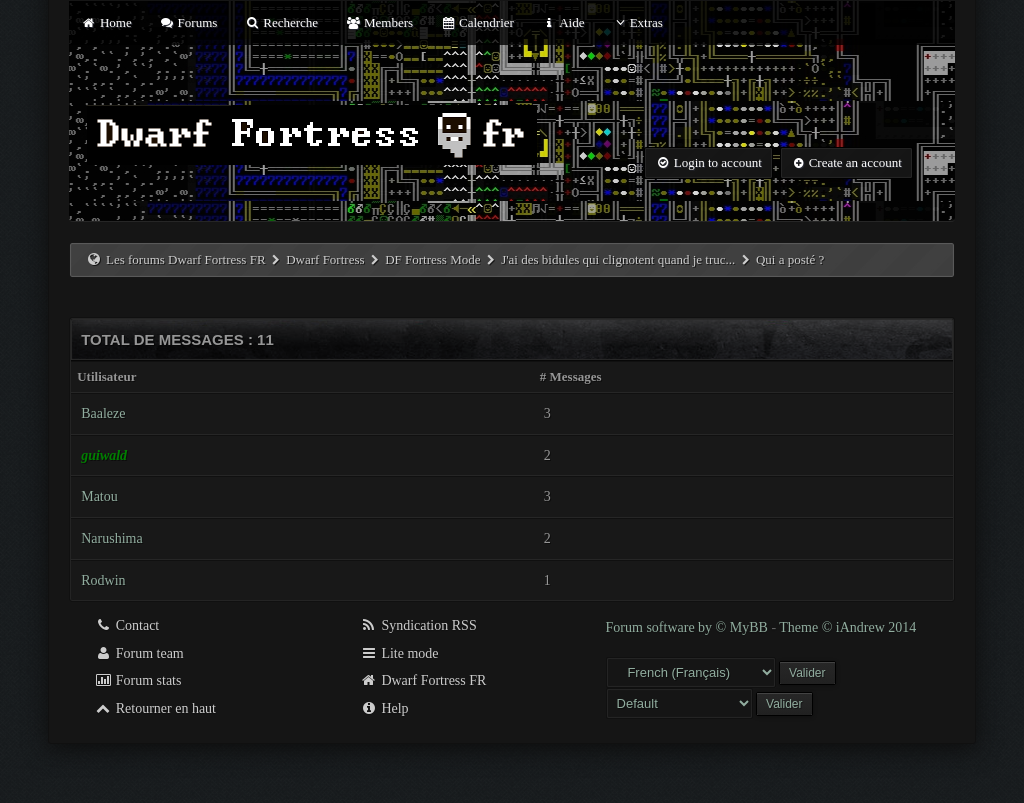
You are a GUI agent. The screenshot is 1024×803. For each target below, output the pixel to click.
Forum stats (137, 680)
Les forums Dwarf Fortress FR (186, 259)
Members (379, 22)
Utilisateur (106, 376)
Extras (637, 22)
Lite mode (399, 653)
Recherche (282, 22)
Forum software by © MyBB (689, 627)
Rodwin (103, 580)
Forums (188, 22)
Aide (562, 22)
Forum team (139, 653)
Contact (126, 625)
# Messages (571, 376)
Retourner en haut (155, 708)
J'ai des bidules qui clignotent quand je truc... (618, 259)
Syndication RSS (418, 625)
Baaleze (103, 413)
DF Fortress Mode (432, 259)
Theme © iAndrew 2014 (847, 627)
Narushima (111, 538)
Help (384, 708)
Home (106, 22)
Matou (99, 496)
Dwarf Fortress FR (423, 680)
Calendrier (477, 22)
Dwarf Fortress (325, 259)
